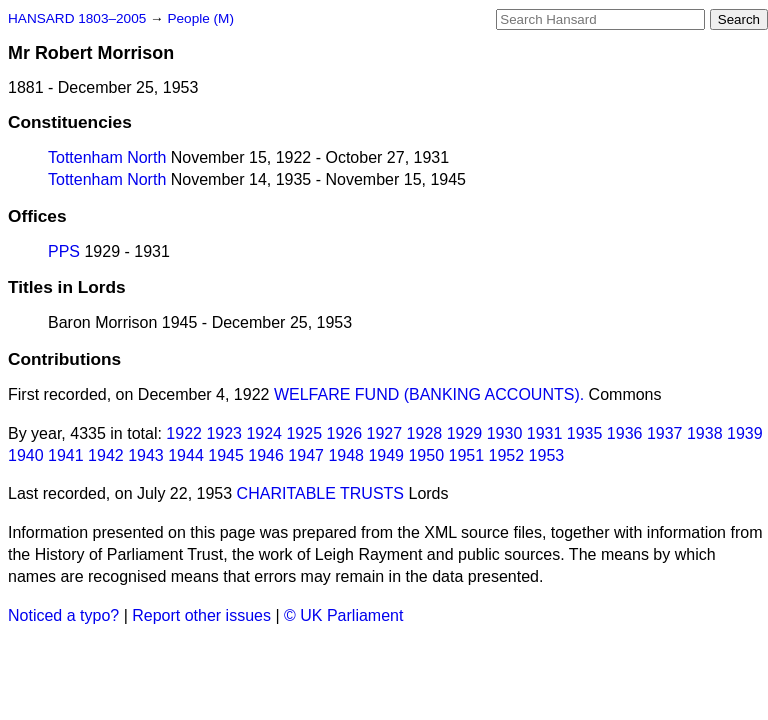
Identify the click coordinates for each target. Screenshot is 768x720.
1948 (346, 455)
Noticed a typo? (63, 615)
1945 (226, 455)
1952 (507, 455)
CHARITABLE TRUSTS (320, 493)
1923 (224, 433)
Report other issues (201, 615)
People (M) (200, 18)
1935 (585, 433)
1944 (186, 455)
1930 (505, 433)
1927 (385, 433)
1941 (66, 455)
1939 (745, 433)
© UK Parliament (343, 615)
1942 (106, 455)
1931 (545, 433)
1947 (306, 455)
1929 (465, 433)
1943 (146, 455)
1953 (547, 455)
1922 (184, 433)
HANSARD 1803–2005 (77, 18)
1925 (304, 433)
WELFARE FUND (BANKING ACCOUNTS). (429, 394)
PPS (64, 251)
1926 (345, 433)
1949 (386, 455)
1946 (266, 455)
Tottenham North (107, 157)
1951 (467, 455)
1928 (425, 433)
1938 (705, 433)
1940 (26, 455)
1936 (625, 433)
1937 (665, 433)
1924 (264, 433)
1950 (426, 455)
